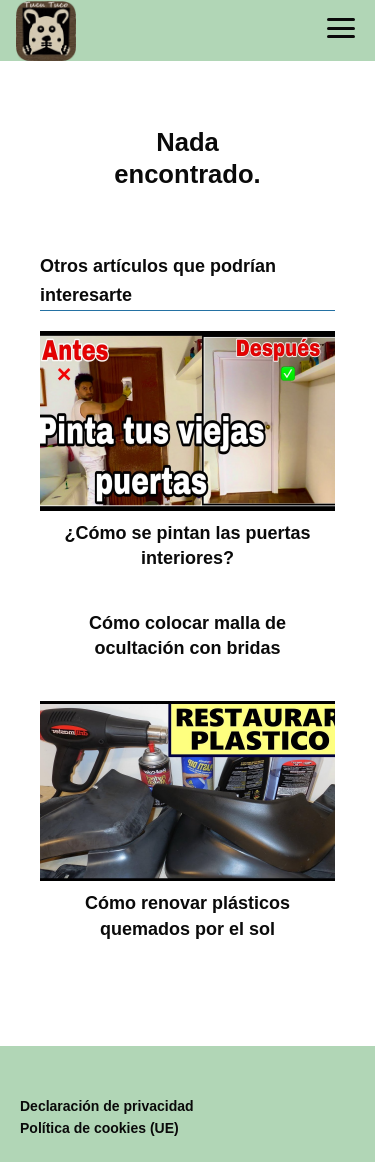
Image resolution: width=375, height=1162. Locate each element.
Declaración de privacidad (107, 1106)
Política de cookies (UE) (99, 1128)
